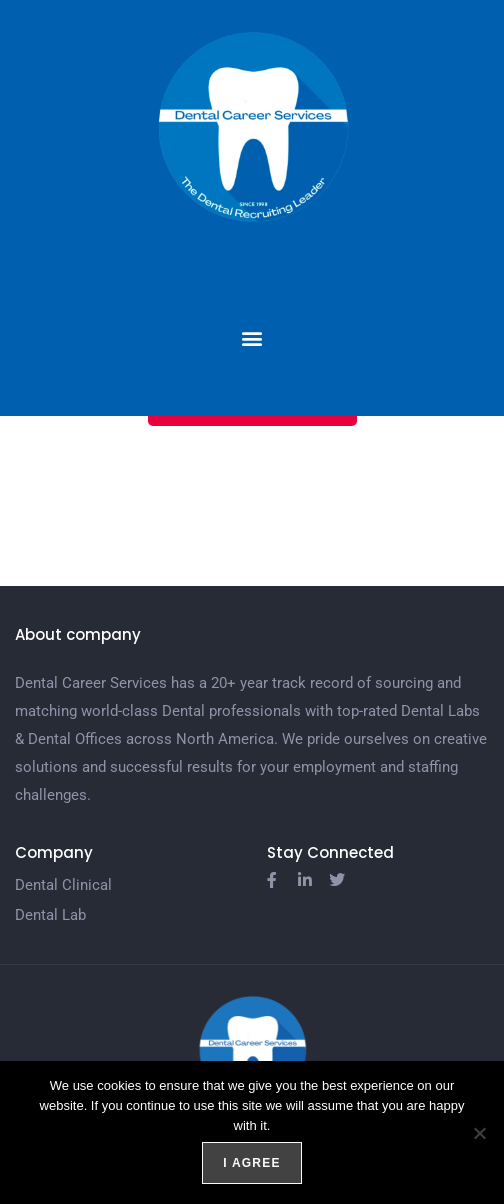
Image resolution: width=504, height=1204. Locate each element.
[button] (252, 337)
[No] (479, 1133)
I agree (251, 1163)
